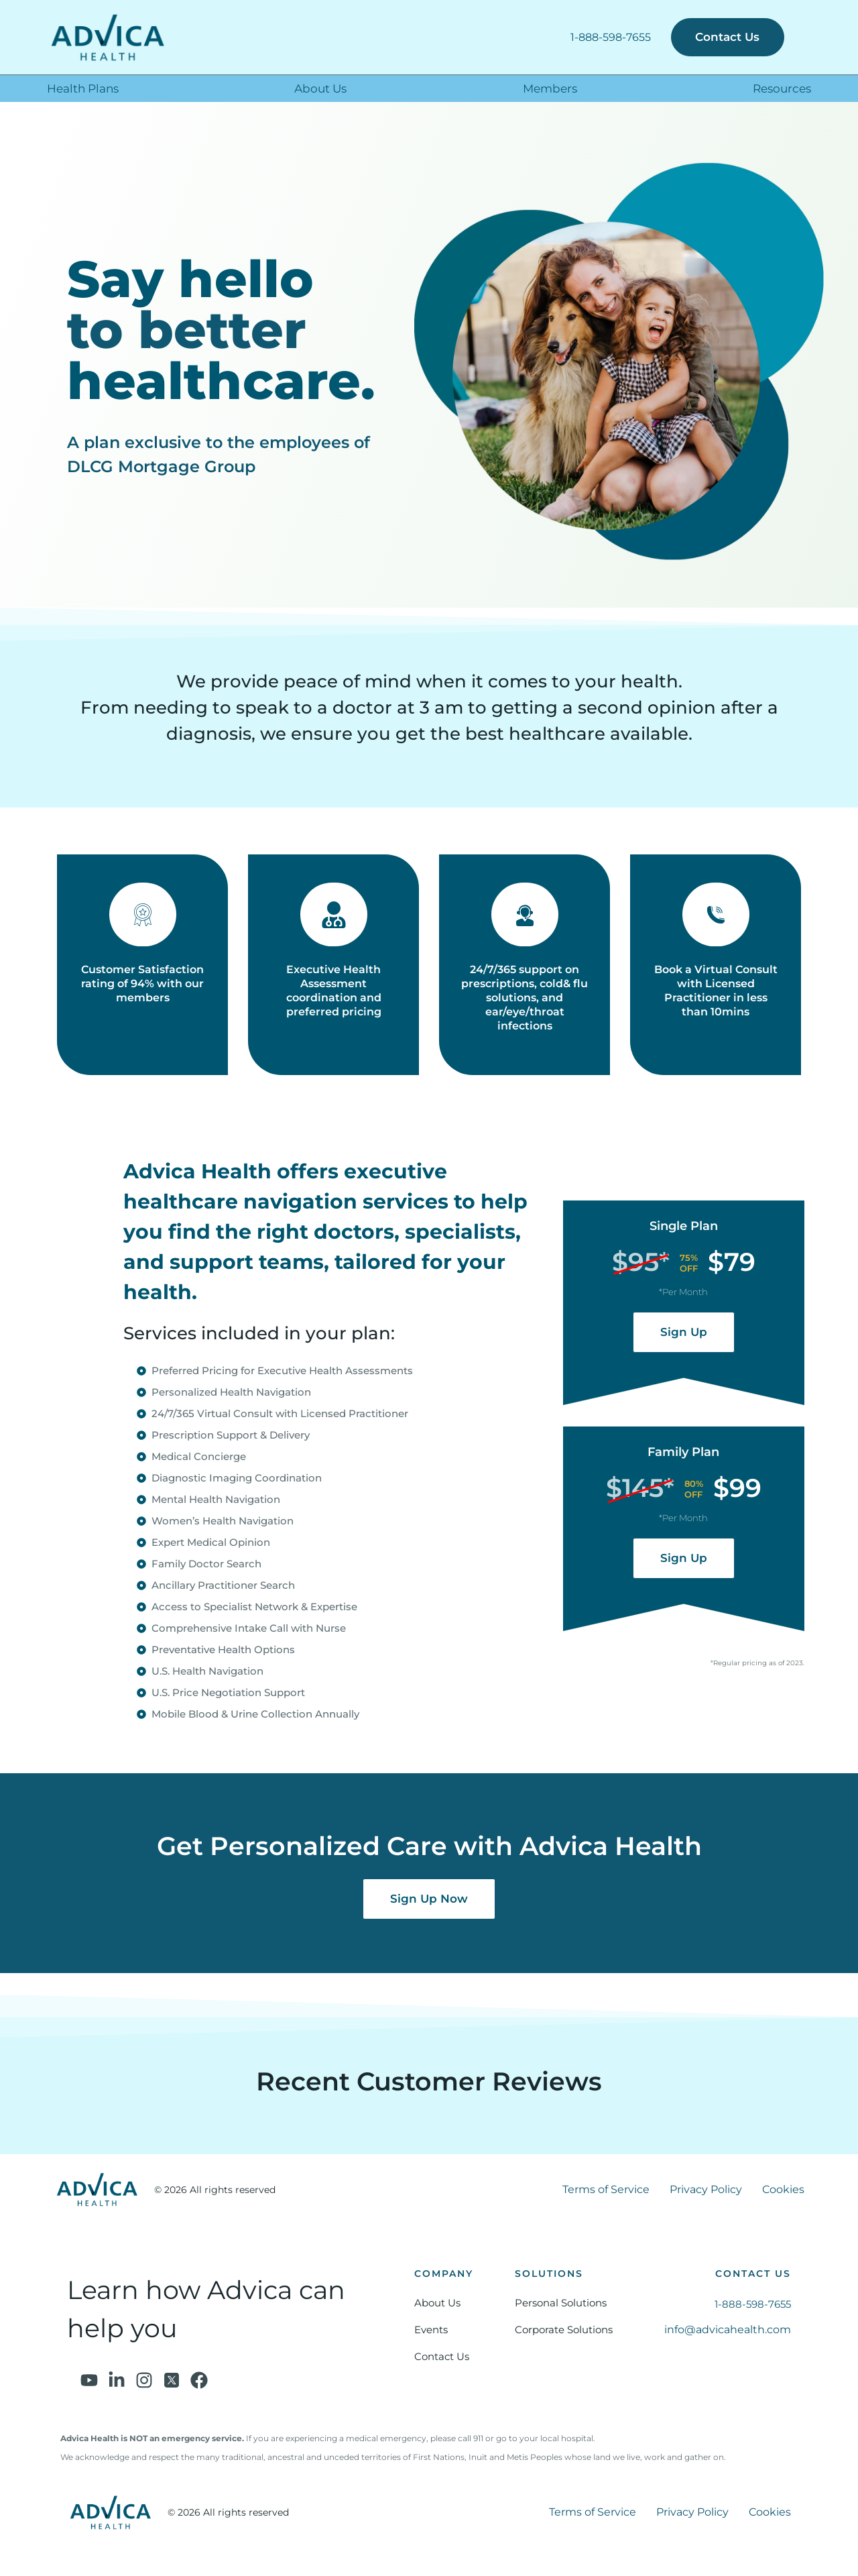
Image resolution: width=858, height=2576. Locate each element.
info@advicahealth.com (727, 2330)
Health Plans (83, 88)
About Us (320, 88)
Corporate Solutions (564, 2330)
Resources (782, 88)
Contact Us (441, 2357)
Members (550, 88)
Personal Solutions (561, 2303)
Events (431, 2330)
